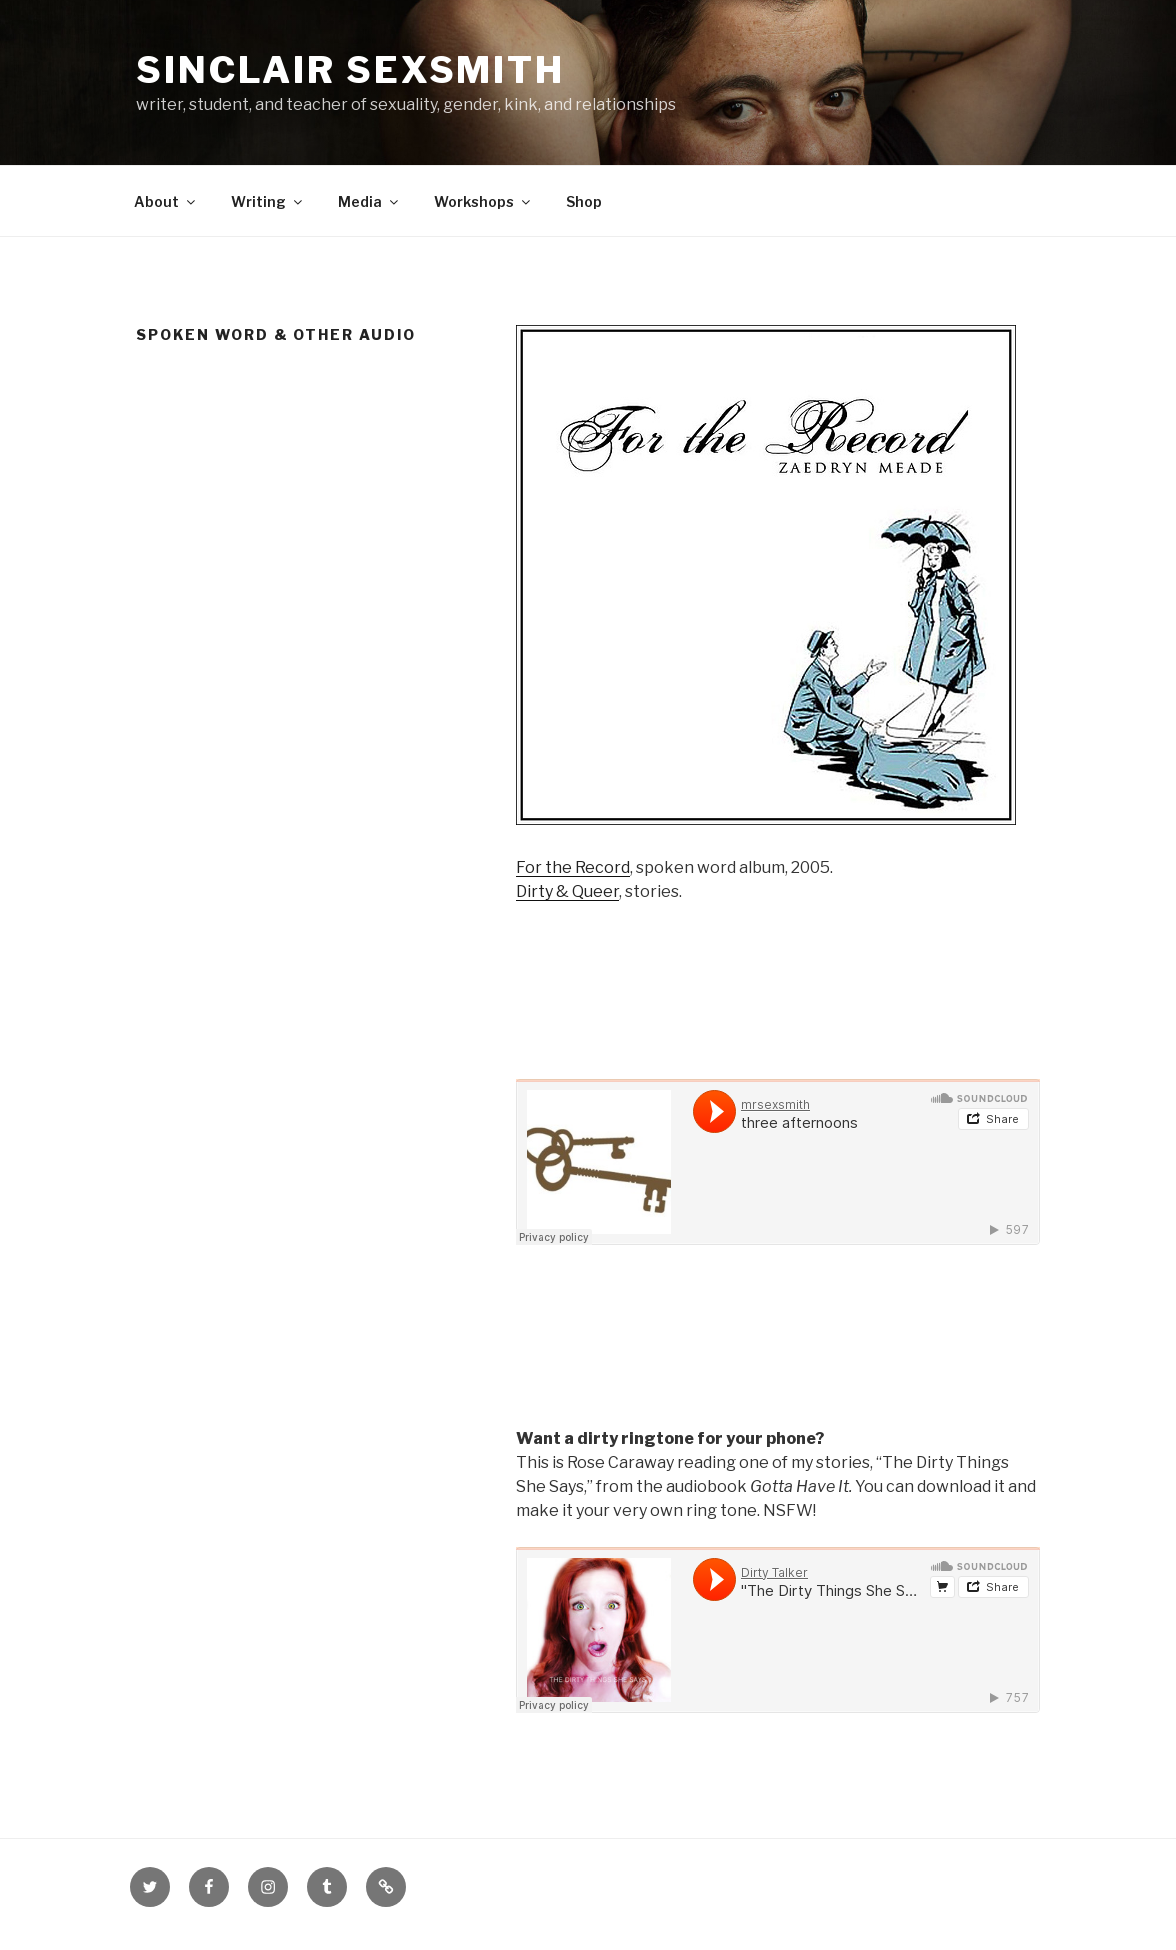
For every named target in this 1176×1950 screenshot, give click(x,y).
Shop (584, 201)
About (166, 201)
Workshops (483, 201)
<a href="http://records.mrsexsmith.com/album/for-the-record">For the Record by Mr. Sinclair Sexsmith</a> (778, 1336)
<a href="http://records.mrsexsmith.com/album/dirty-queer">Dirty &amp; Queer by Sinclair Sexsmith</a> (778, 988)
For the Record (573, 867)
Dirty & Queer (567, 891)
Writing (268, 201)
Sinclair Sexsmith (350, 70)
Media (369, 201)
